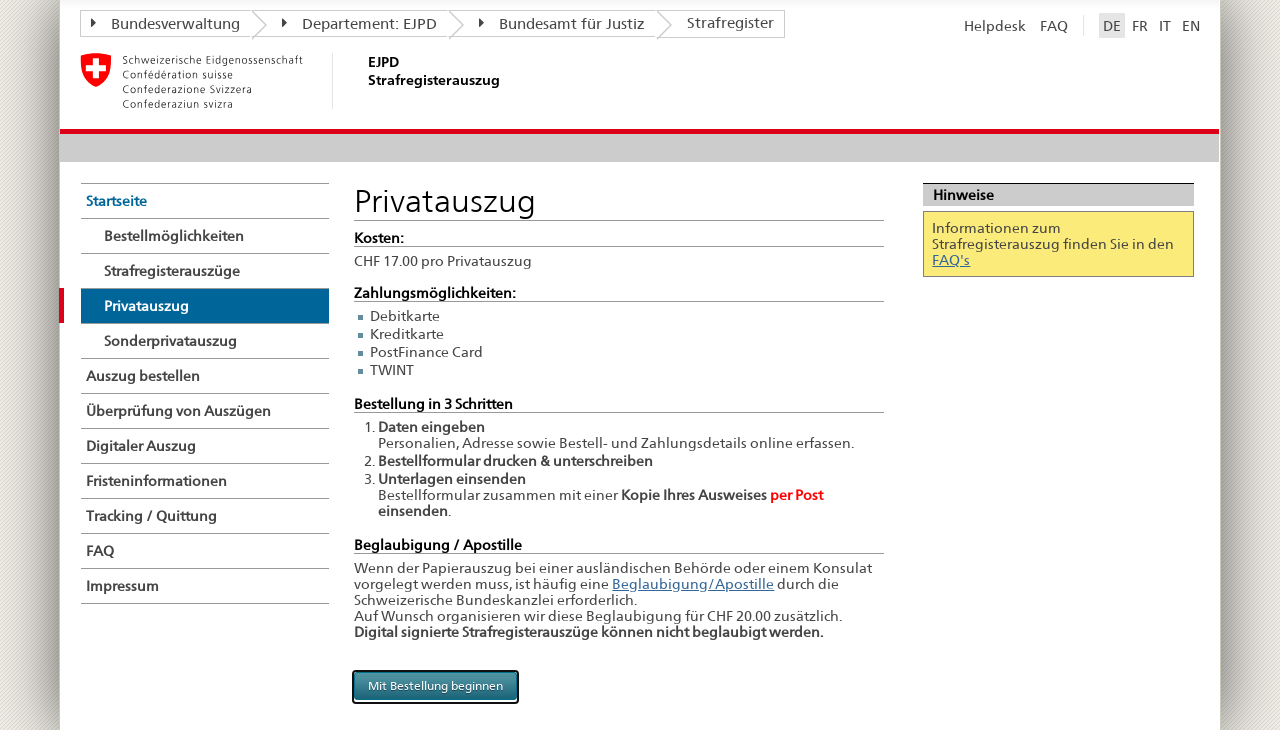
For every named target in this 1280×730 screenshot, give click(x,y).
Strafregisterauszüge (172, 271)
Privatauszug (146, 306)
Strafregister (730, 23)
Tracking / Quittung (151, 516)
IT (1165, 25)
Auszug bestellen (143, 376)
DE (1112, 25)
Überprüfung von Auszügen (178, 411)
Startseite (116, 201)
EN (1191, 25)
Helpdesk (995, 25)
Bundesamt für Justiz (562, 24)
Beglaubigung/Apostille (693, 584)
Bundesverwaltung (165, 24)
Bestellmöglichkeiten (174, 236)
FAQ (1054, 25)
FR (1140, 25)
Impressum (122, 586)
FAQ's (951, 260)
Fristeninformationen (156, 481)
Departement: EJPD (359, 24)
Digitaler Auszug (141, 446)
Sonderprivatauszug (170, 341)
